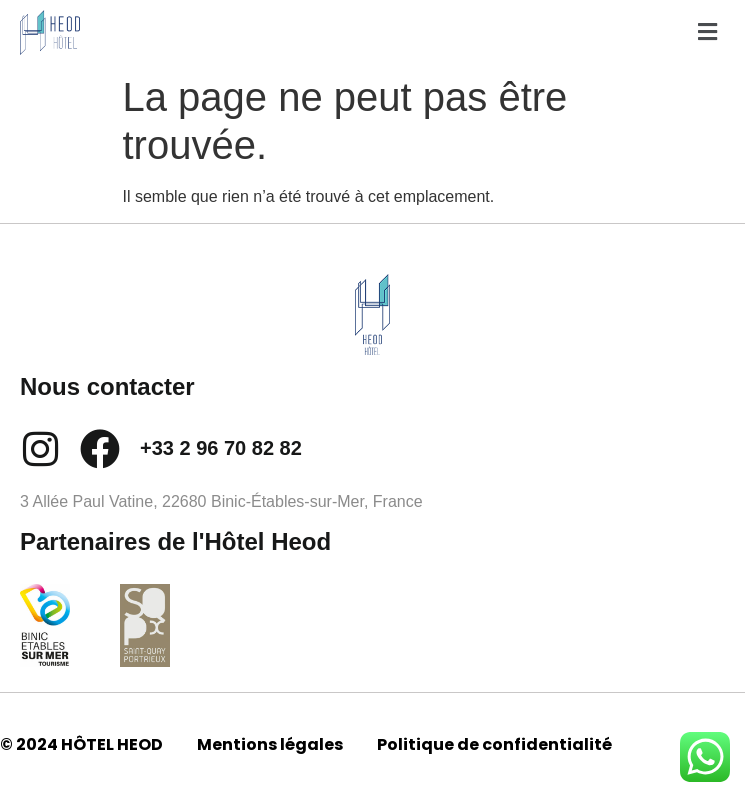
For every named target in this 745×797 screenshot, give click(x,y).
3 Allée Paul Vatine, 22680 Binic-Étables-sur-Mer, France (221, 501)
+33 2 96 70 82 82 (221, 448)
